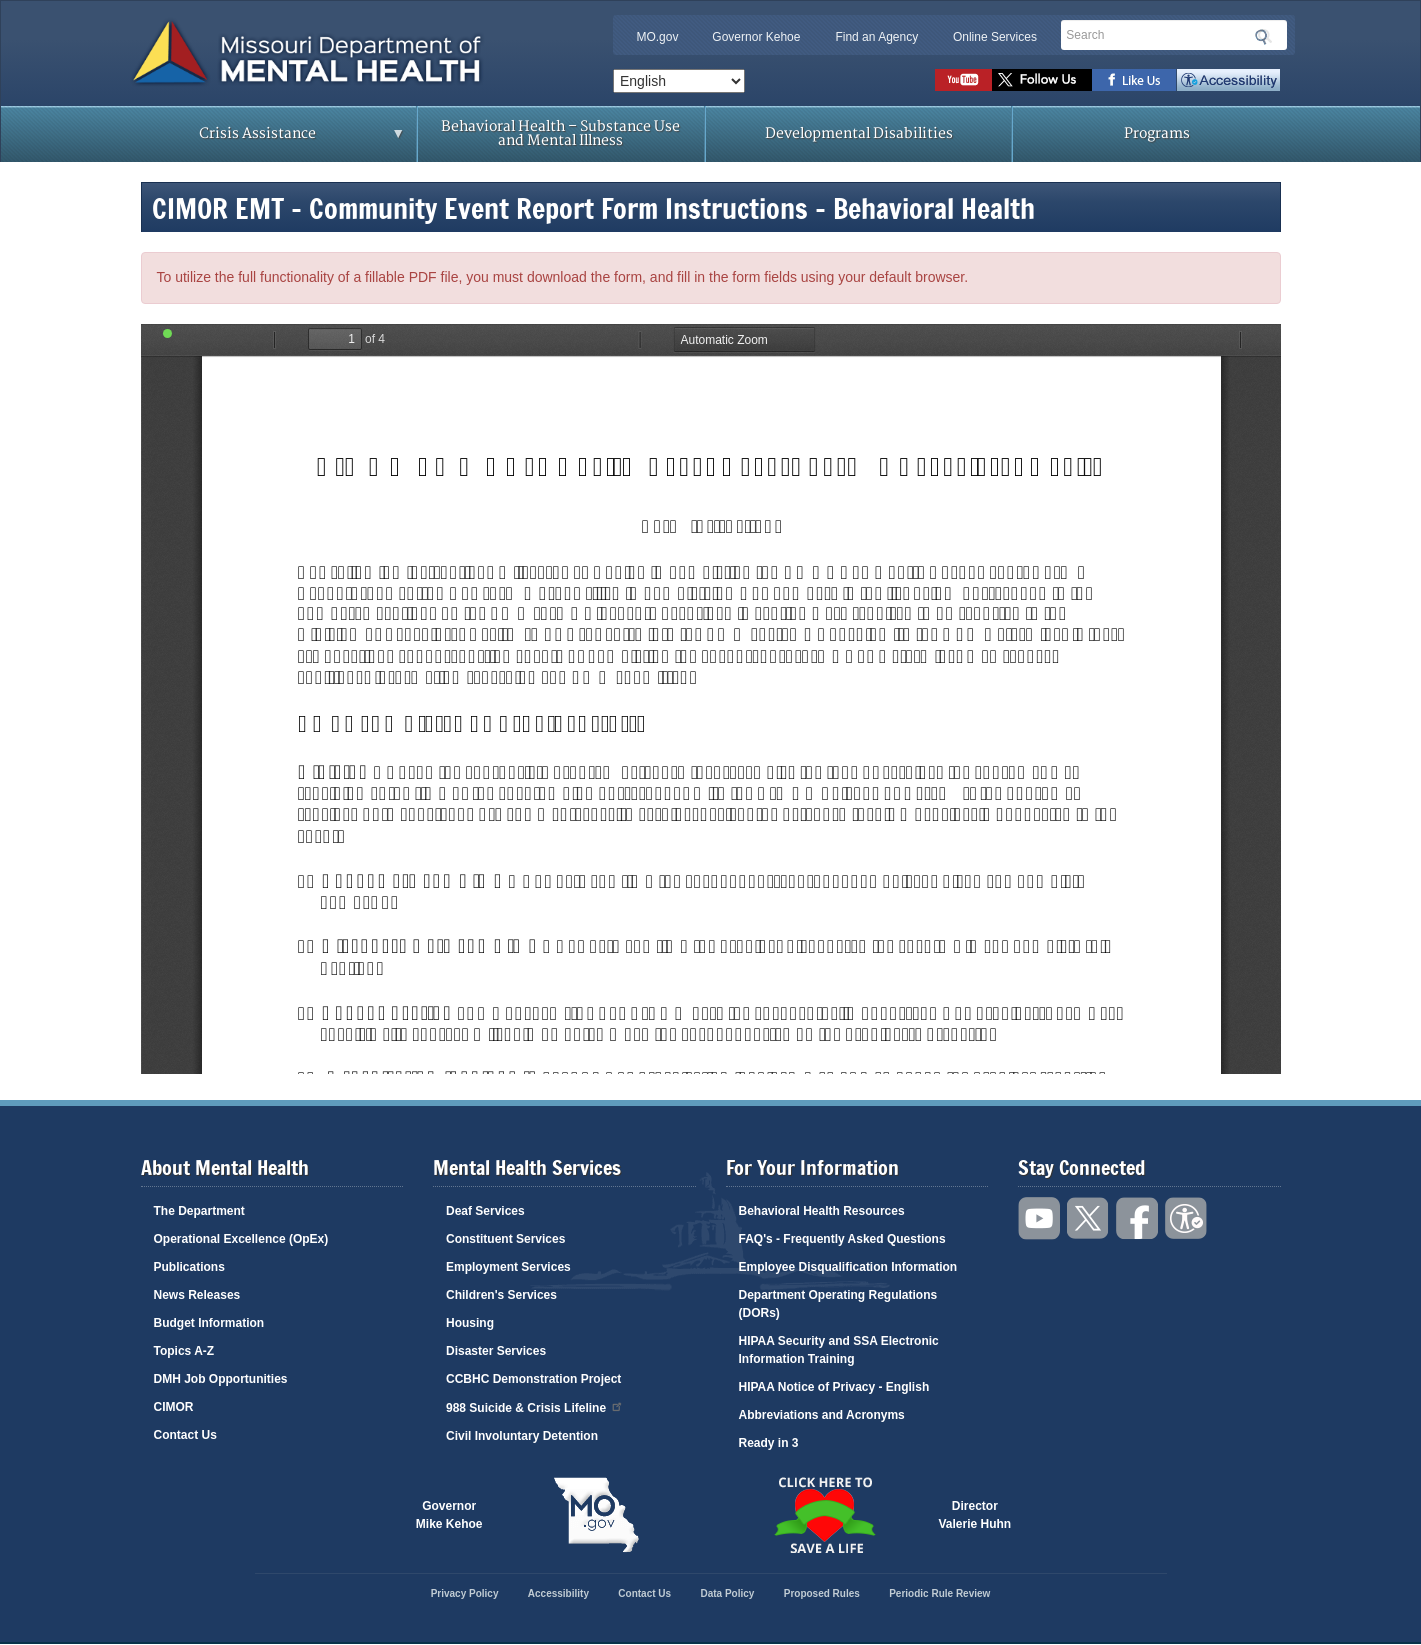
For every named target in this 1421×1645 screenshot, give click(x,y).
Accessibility (1228, 80)
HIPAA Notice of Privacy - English (834, 1387)
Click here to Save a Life (825, 1515)
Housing (470, 1323)
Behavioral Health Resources (822, 1211)
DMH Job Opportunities (221, 1379)
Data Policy (727, 1593)
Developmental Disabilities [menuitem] (859, 133)
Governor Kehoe (756, 37)
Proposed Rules (822, 1593)
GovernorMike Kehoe (449, 1515)
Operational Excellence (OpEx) (241, 1239)
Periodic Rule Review (939, 1593)
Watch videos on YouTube (963, 80)
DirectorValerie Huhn (975, 1515)
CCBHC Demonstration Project (533, 1379)
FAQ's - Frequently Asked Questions (842, 1239)
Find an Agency (876, 37)
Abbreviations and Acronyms (822, 1415)
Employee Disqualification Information (848, 1267)
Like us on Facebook (1134, 80)
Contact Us (185, 1435)
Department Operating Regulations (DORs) (838, 1304)
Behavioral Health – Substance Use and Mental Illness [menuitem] (560, 133)
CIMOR (174, 1407)
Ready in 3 (769, 1443)
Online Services (995, 37)
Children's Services (501, 1295)
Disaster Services (496, 1351)
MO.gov (657, 37)
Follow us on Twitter (1042, 80)
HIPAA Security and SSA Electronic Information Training (839, 1350)
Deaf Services (485, 1211)
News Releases (197, 1295)
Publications (189, 1267)
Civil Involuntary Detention (522, 1436)
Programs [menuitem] (1157, 133)
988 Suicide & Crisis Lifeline (535, 1406)
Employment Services (508, 1267)
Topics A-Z (184, 1351)
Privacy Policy (465, 1593)
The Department (199, 1211)
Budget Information (209, 1323)
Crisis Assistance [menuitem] (263, 140)
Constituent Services (505, 1239)
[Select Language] (679, 81)
